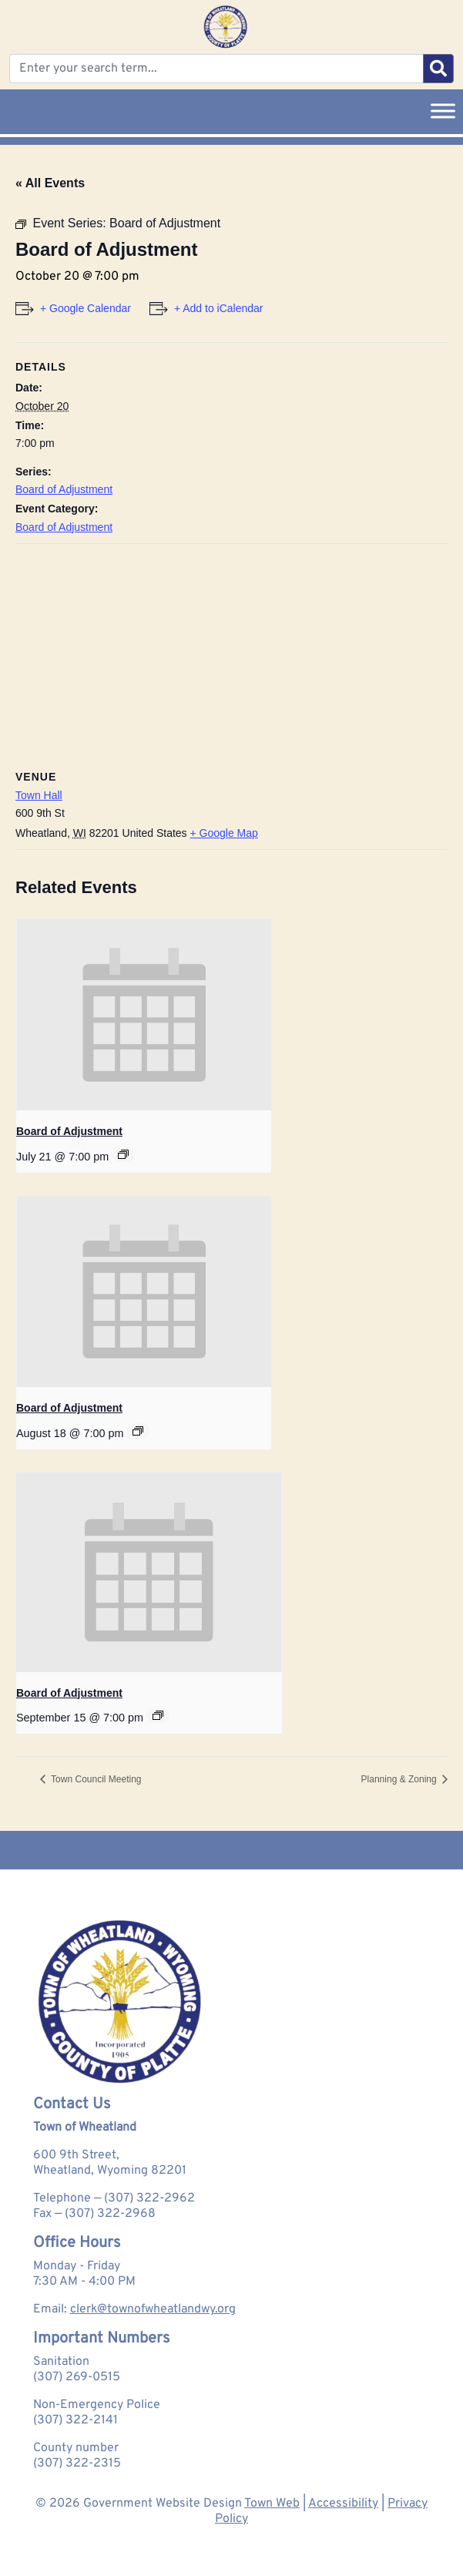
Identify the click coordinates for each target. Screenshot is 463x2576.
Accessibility (343, 2503)
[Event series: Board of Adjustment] (123, 1154)
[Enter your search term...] (216, 68)
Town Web (272, 2503)
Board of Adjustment (63, 489)
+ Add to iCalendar (218, 308)
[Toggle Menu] (443, 110)
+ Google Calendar (85, 308)
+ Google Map (224, 833)
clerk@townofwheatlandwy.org (153, 2309)
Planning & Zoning (400, 1779)
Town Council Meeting (95, 1779)
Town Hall (38, 795)
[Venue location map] (231, 655)
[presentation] (143, 1014)
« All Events (50, 183)
